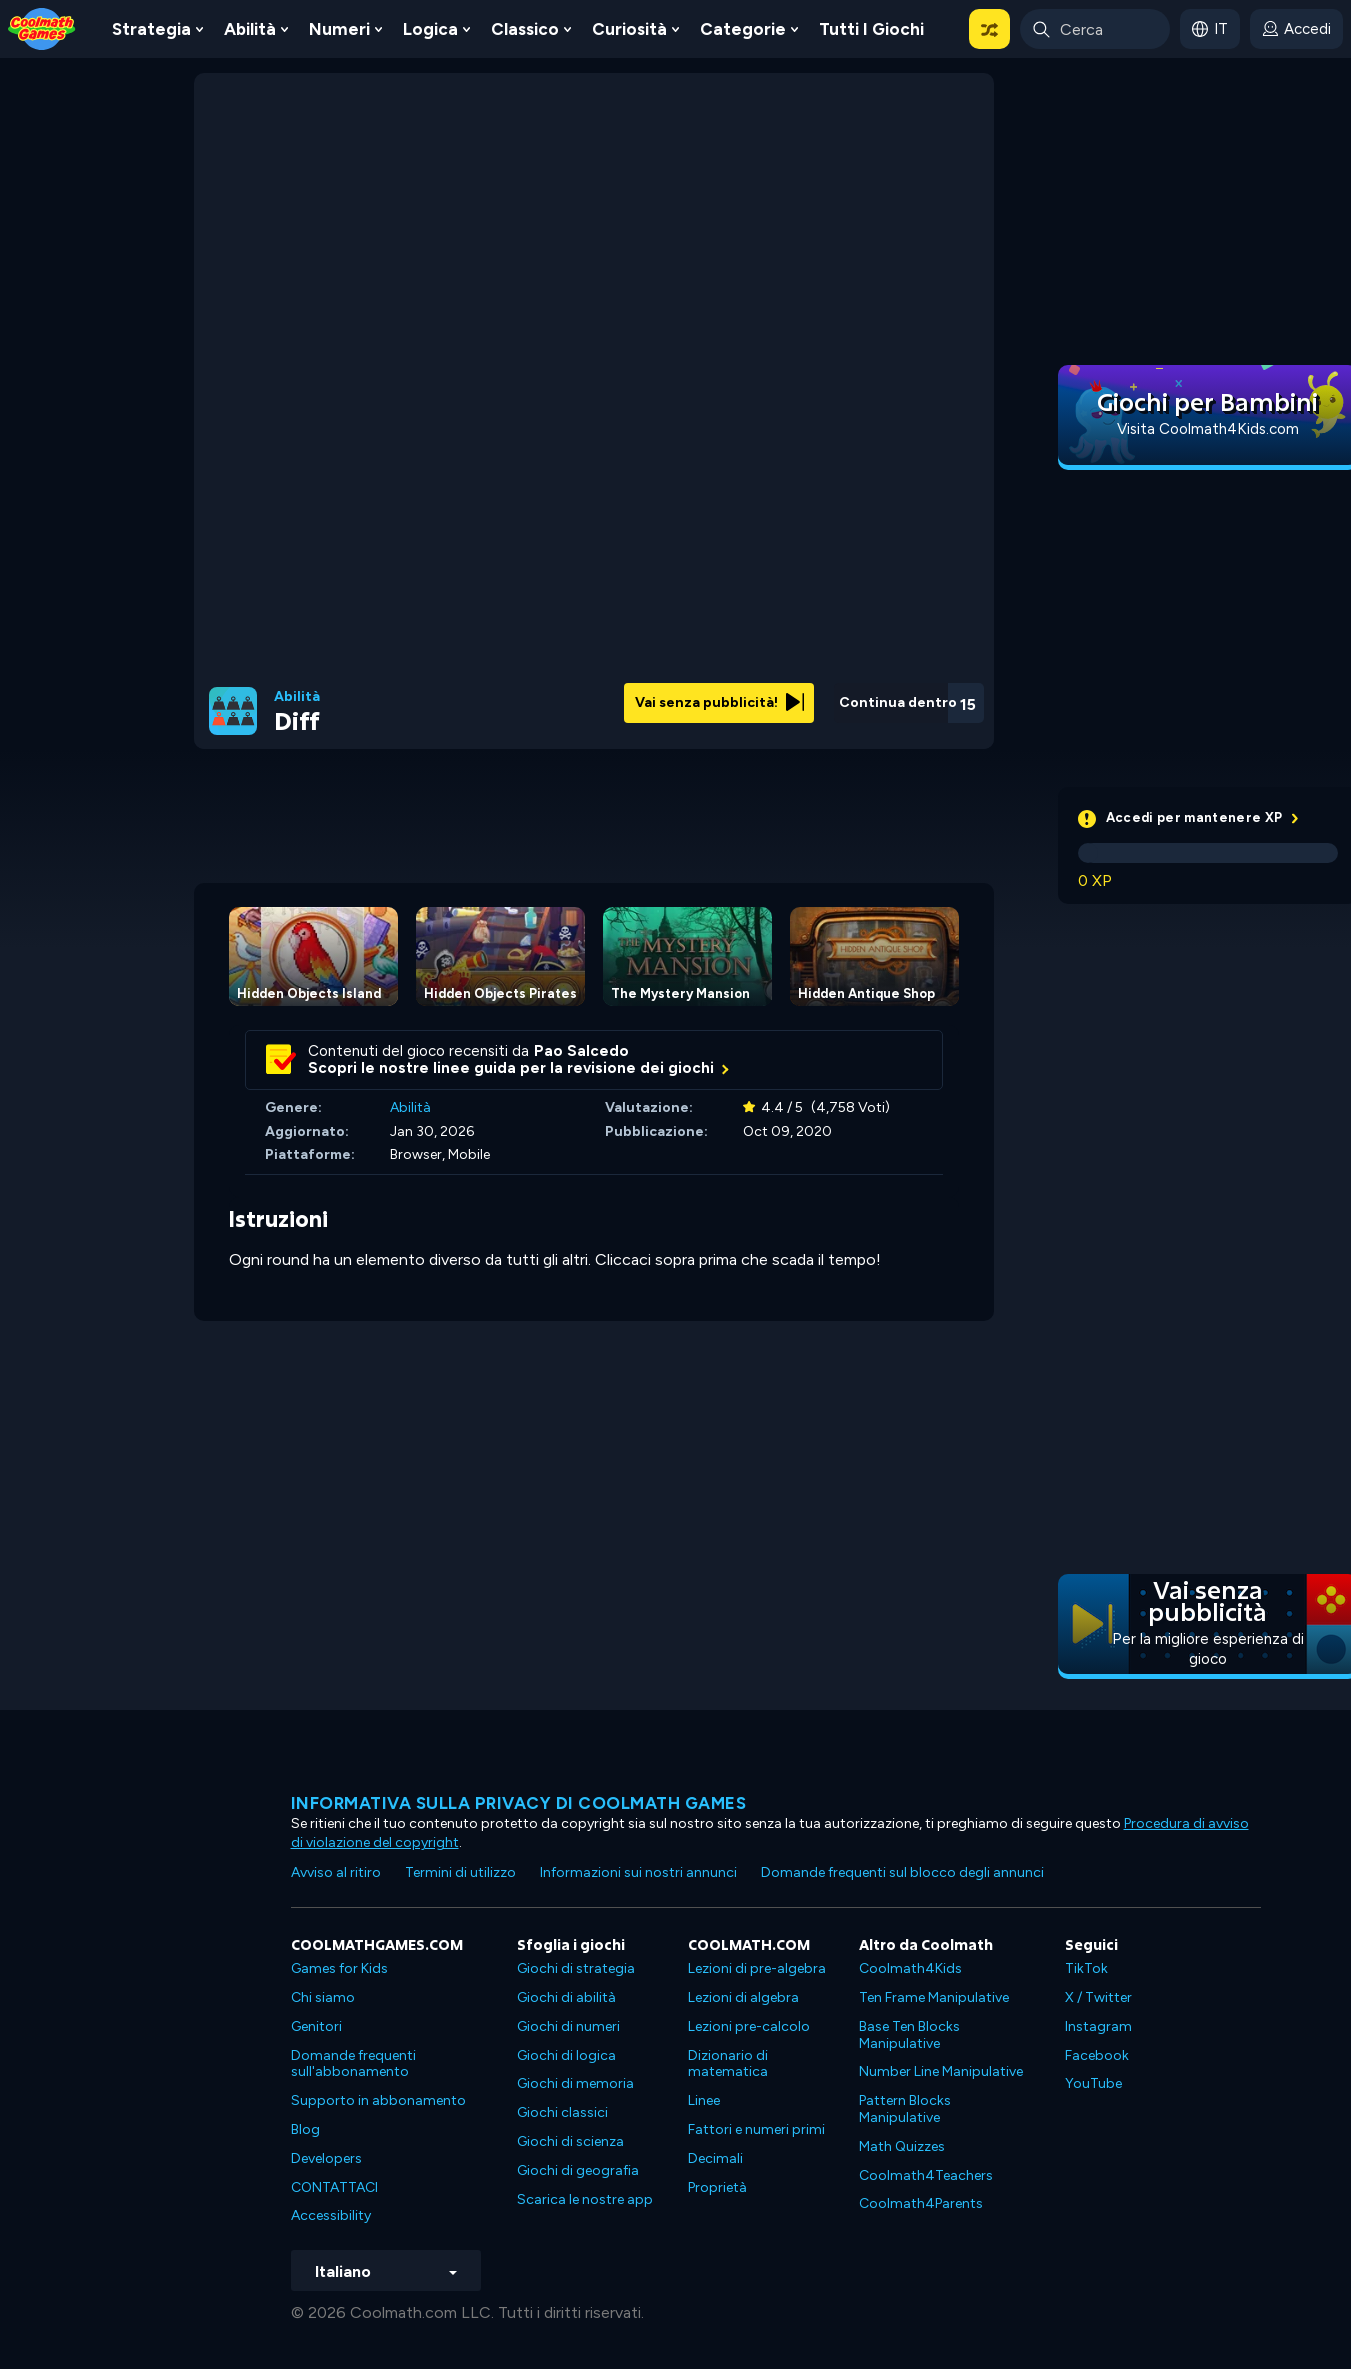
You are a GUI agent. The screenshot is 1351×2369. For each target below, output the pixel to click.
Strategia (151, 29)
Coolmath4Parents (921, 2203)
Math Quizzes (902, 2146)
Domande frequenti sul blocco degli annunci (902, 1872)
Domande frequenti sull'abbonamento (353, 2064)
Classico (525, 29)
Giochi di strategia (576, 1968)
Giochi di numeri (568, 2026)
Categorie (743, 29)
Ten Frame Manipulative (934, 1997)
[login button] (1296, 29)
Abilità (250, 29)
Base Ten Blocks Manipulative (909, 2035)
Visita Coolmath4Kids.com (1208, 429)
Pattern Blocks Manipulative (905, 2109)
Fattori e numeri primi (756, 2129)
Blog (305, 2129)
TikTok (1086, 1968)
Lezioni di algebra (743, 1997)
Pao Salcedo (581, 1051)
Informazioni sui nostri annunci (638, 1872)
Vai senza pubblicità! (719, 702)
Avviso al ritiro (336, 1872)
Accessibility (331, 2215)
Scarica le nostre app (585, 2199)
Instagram (1098, 2026)
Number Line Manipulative (941, 2071)
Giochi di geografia (578, 2170)
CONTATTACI (334, 2187)
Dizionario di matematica (728, 2064)
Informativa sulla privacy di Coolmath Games (519, 1803)
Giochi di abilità (566, 1997)
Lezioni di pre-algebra (757, 1968)
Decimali (715, 2158)
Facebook (1097, 2055)
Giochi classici (562, 2112)
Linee (704, 2100)
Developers (326, 2158)
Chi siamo (323, 1997)
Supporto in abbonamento (378, 2100)
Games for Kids (339, 1968)
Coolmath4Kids (910, 1968)
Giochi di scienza (570, 2141)
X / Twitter (1098, 1997)
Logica (430, 29)
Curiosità (629, 29)
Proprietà (717, 2187)
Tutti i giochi (871, 29)
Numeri (339, 29)
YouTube (1093, 2083)
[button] (989, 29)
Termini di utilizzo (460, 1872)
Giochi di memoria (575, 2083)
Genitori (316, 2026)
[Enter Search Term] (1095, 29)
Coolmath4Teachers (926, 2175)
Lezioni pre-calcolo (749, 2026)
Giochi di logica (566, 2055)
